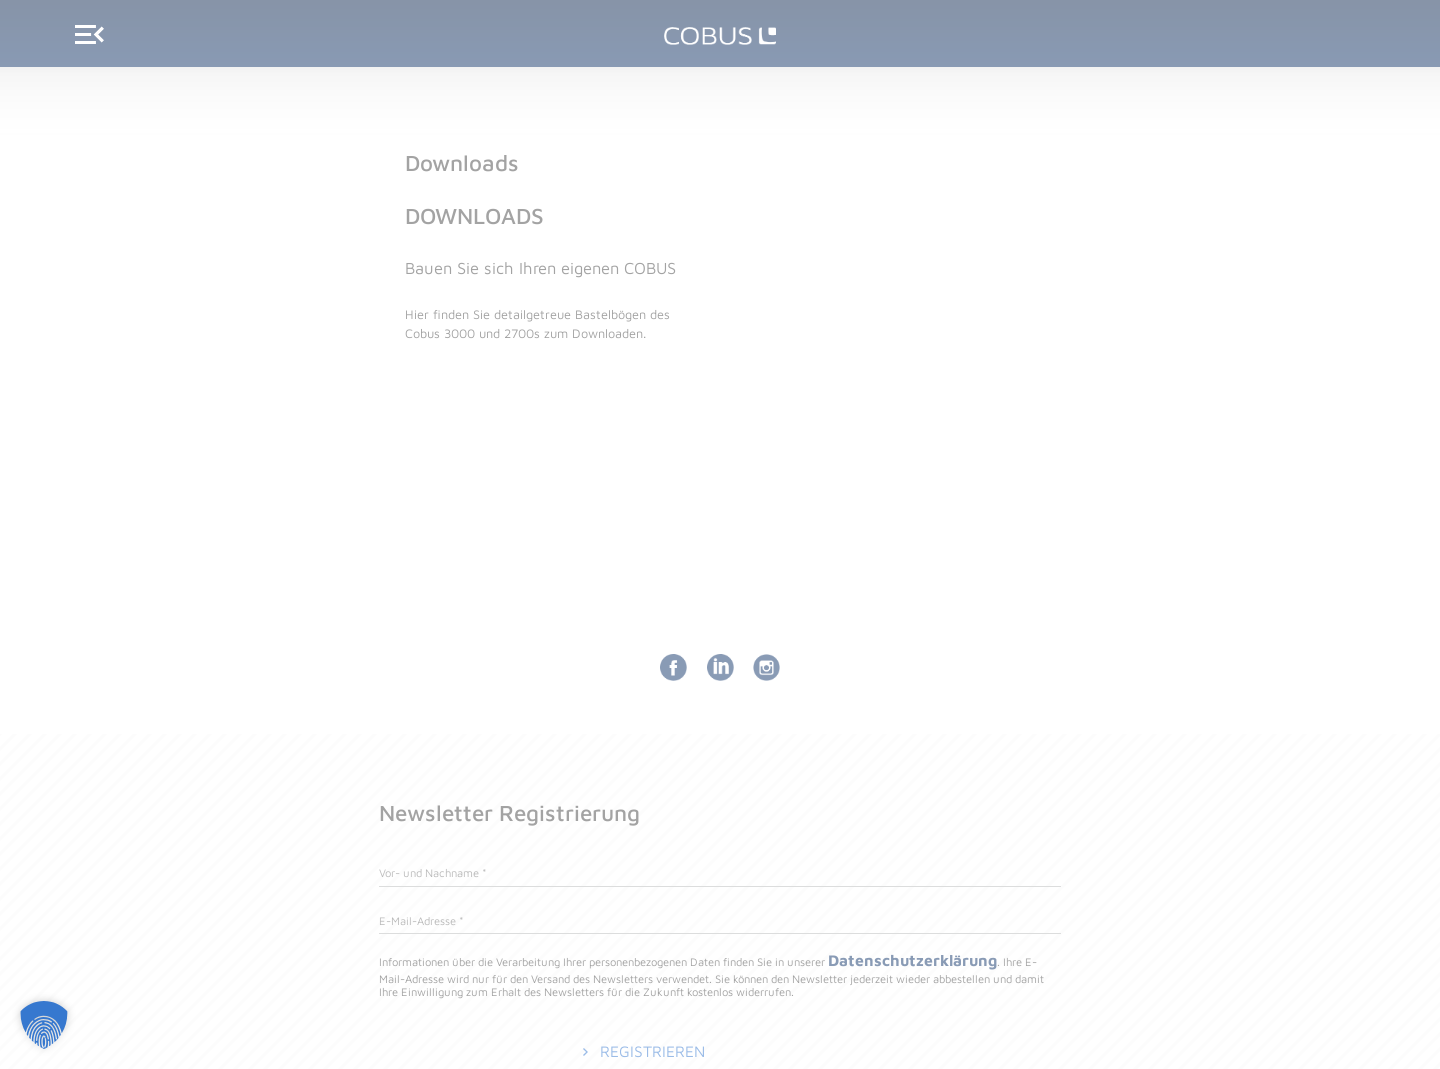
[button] (44, 1025)
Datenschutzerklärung (915, 960)
